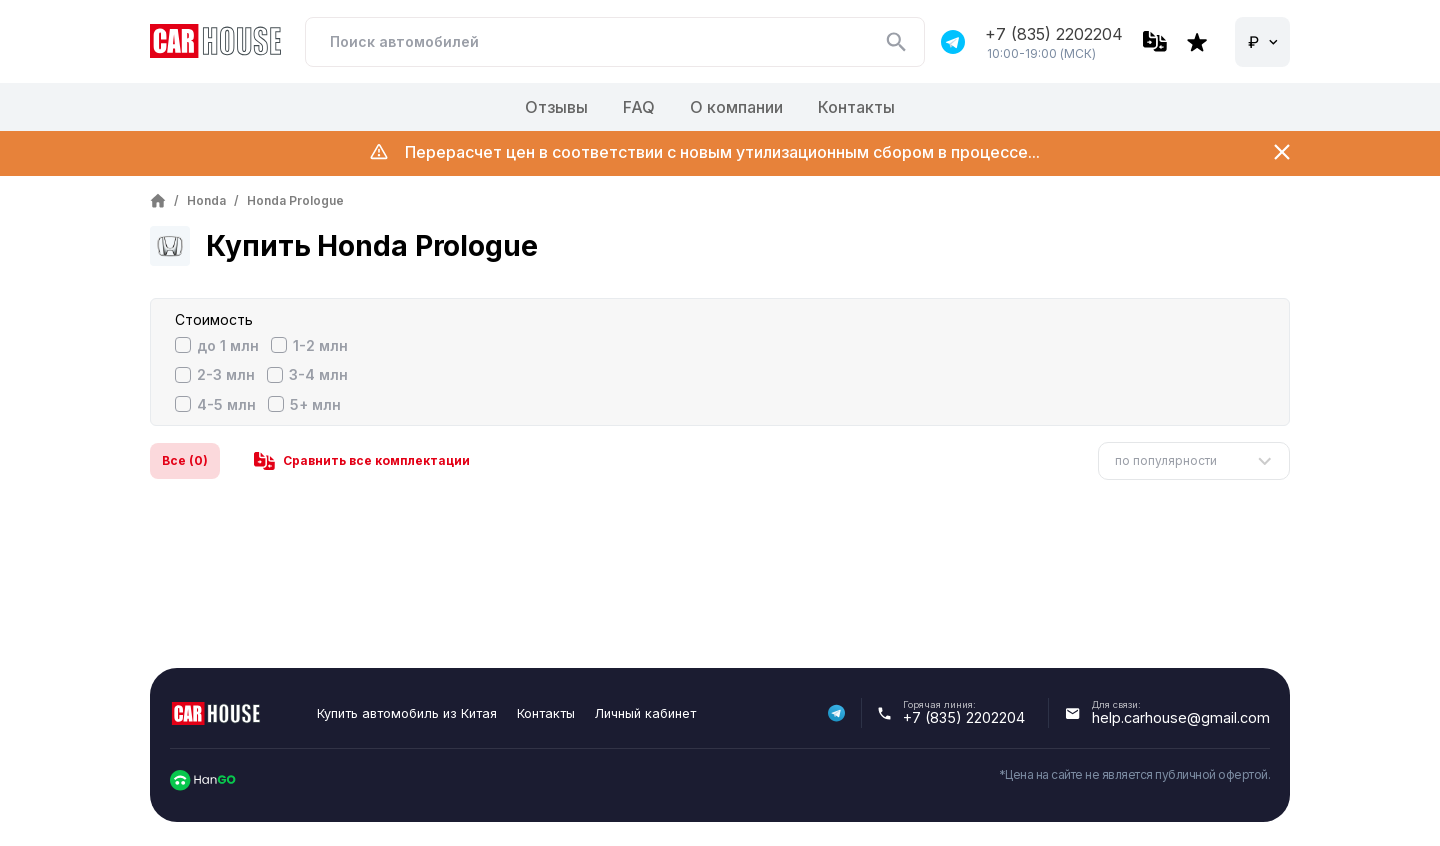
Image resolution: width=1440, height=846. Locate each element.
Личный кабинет (645, 713)
